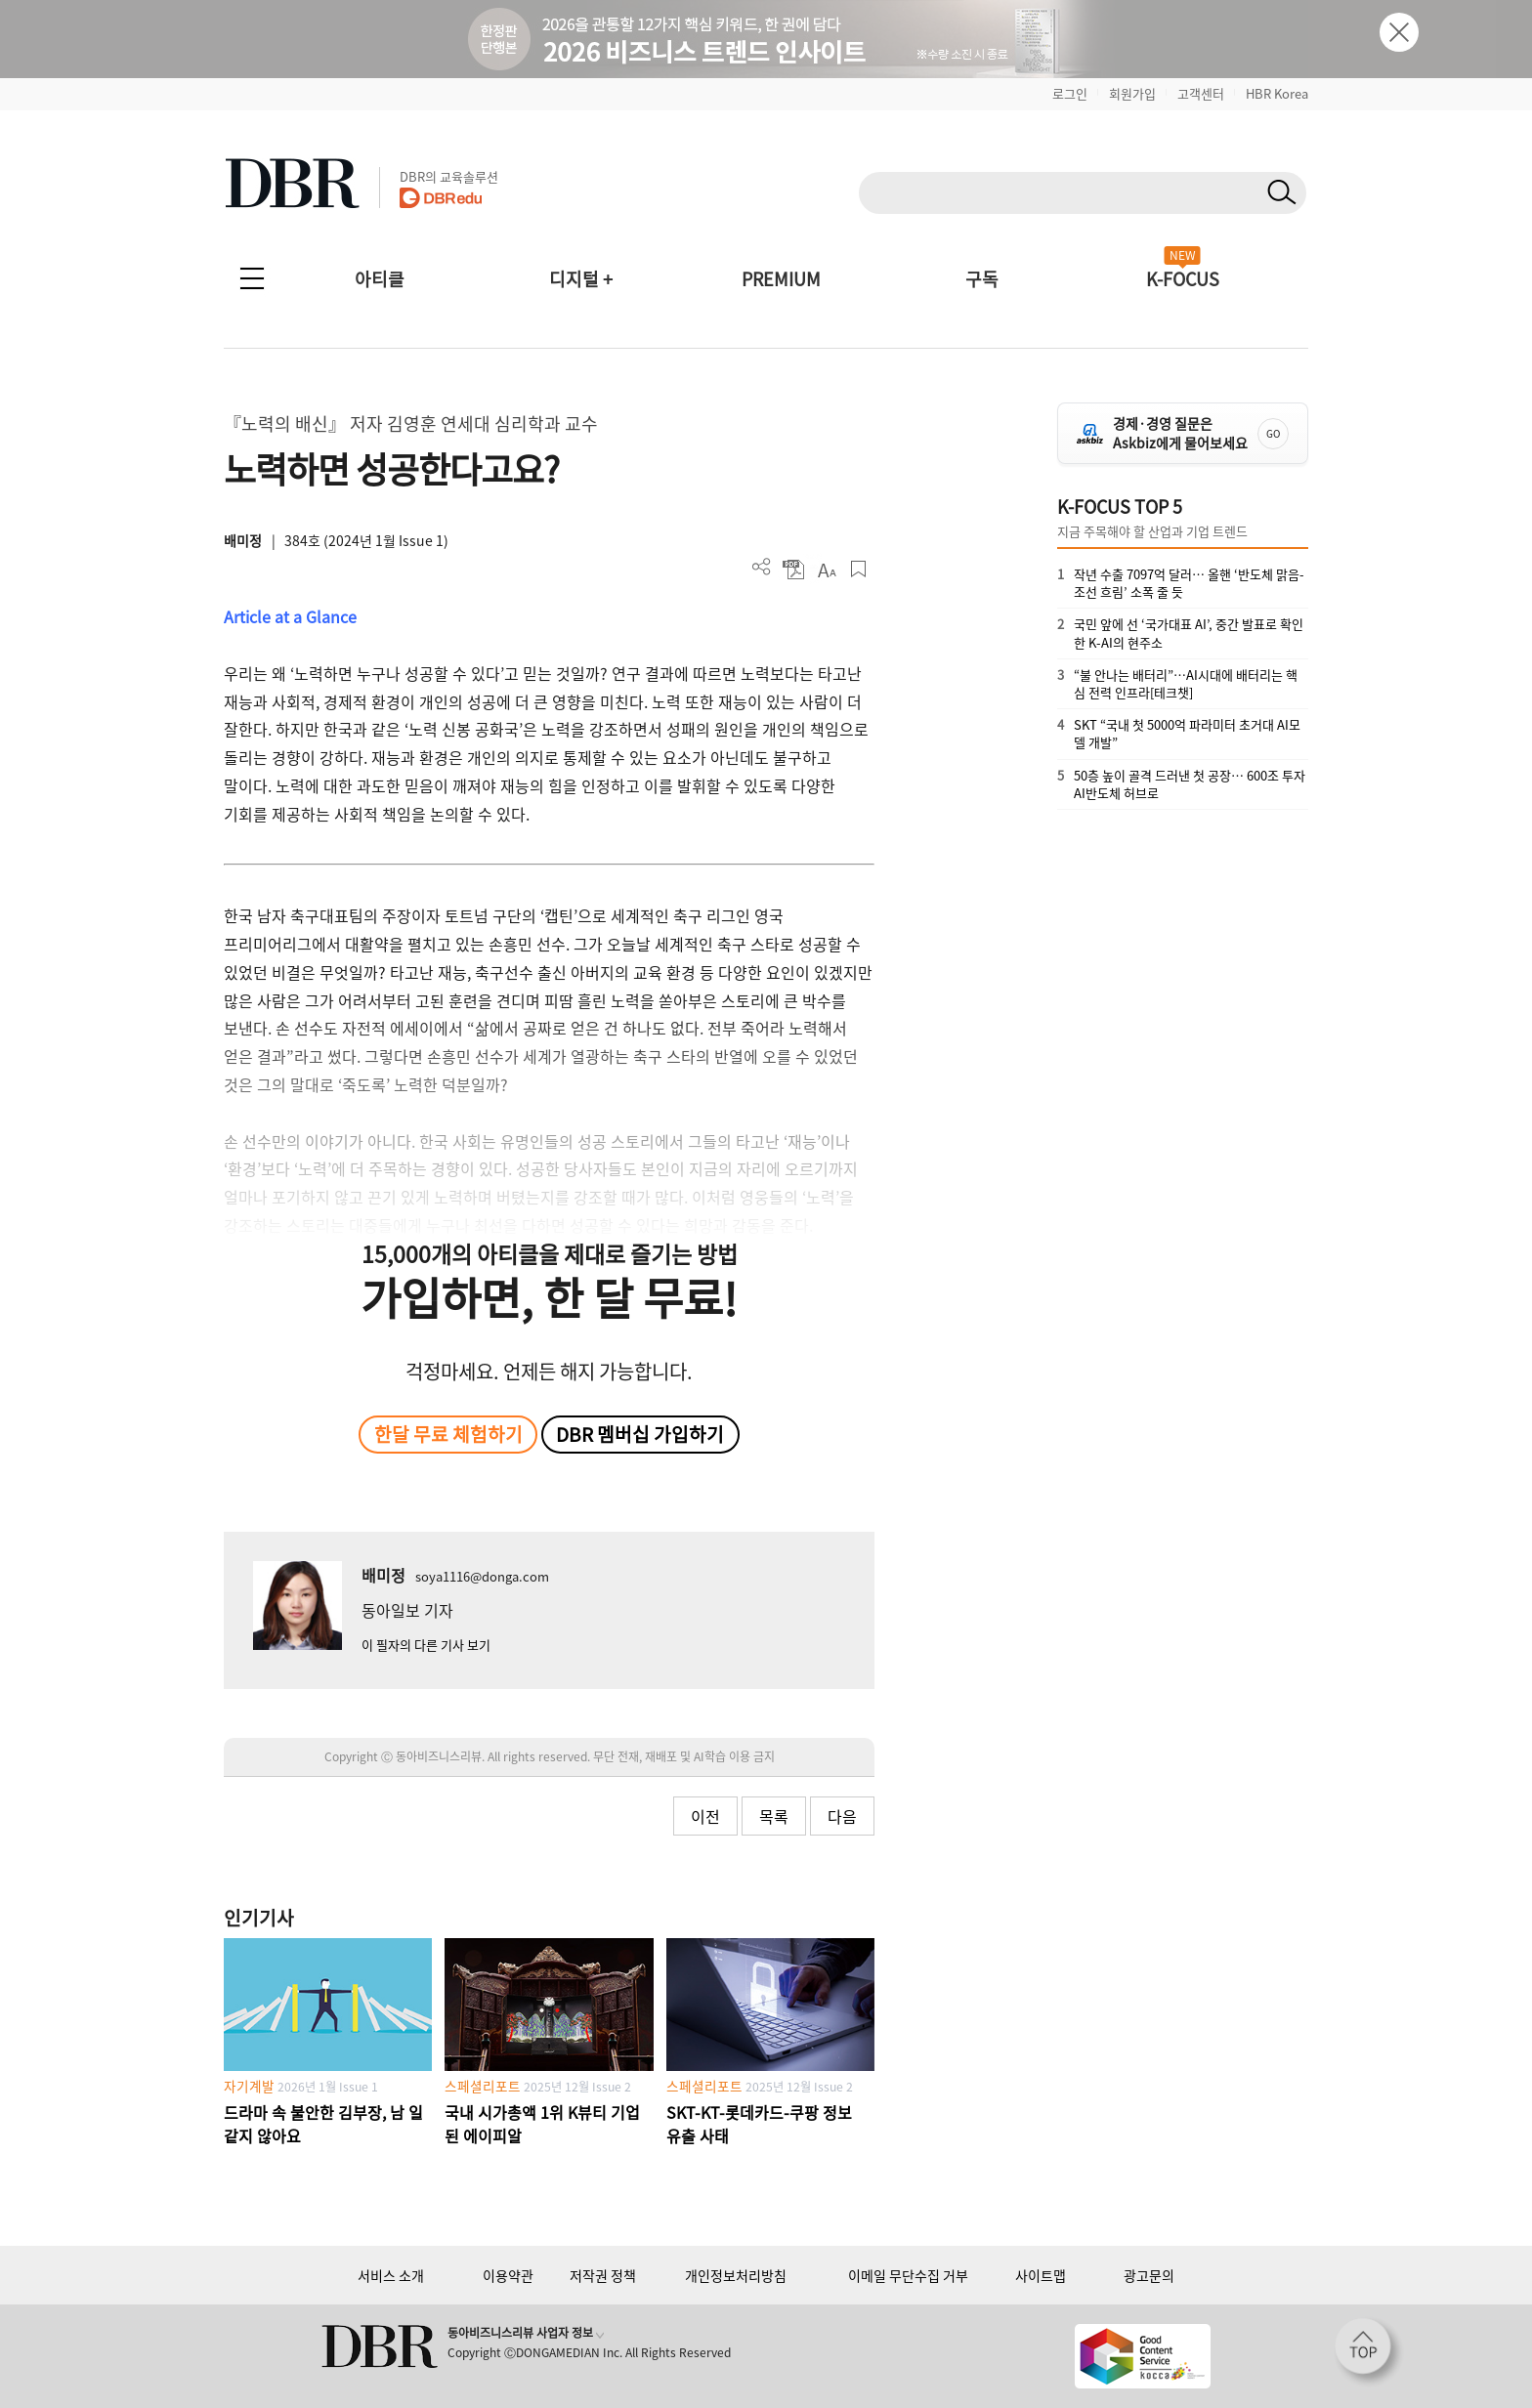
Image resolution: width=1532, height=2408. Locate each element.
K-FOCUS (1182, 279)
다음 (842, 1816)
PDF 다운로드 (794, 569)
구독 (982, 279)
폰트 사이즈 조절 (826, 569)
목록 (773, 1816)
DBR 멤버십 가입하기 (640, 1434)
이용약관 (508, 2275)
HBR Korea (1277, 93)
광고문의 (1149, 2275)
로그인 (1069, 93)
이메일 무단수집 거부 (908, 2275)
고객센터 (1200, 93)
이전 (705, 1816)
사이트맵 (1040, 2275)
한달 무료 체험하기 (448, 1434)
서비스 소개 (391, 2275)
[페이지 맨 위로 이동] (1369, 2352)
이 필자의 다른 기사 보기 (426, 1644)
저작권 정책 (603, 2275)
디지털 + (581, 279)
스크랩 (858, 569)
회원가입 (1132, 93)
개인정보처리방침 (736, 2275)
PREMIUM (781, 279)
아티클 (379, 279)
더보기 (761, 567)
